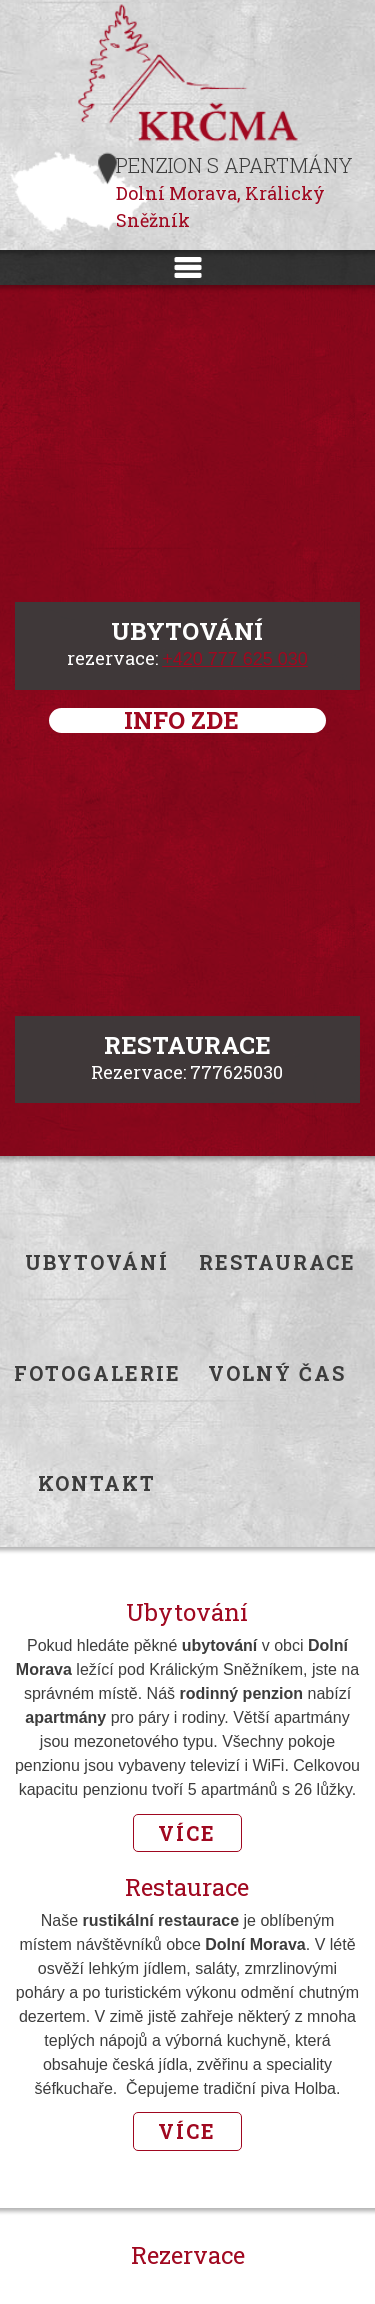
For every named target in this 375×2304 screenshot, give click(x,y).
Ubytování (97, 1262)
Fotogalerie (97, 1373)
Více (187, 1833)
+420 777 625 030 (235, 659)
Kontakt (97, 1483)
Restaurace (277, 1262)
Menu (187, 267)
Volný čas (277, 1373)
